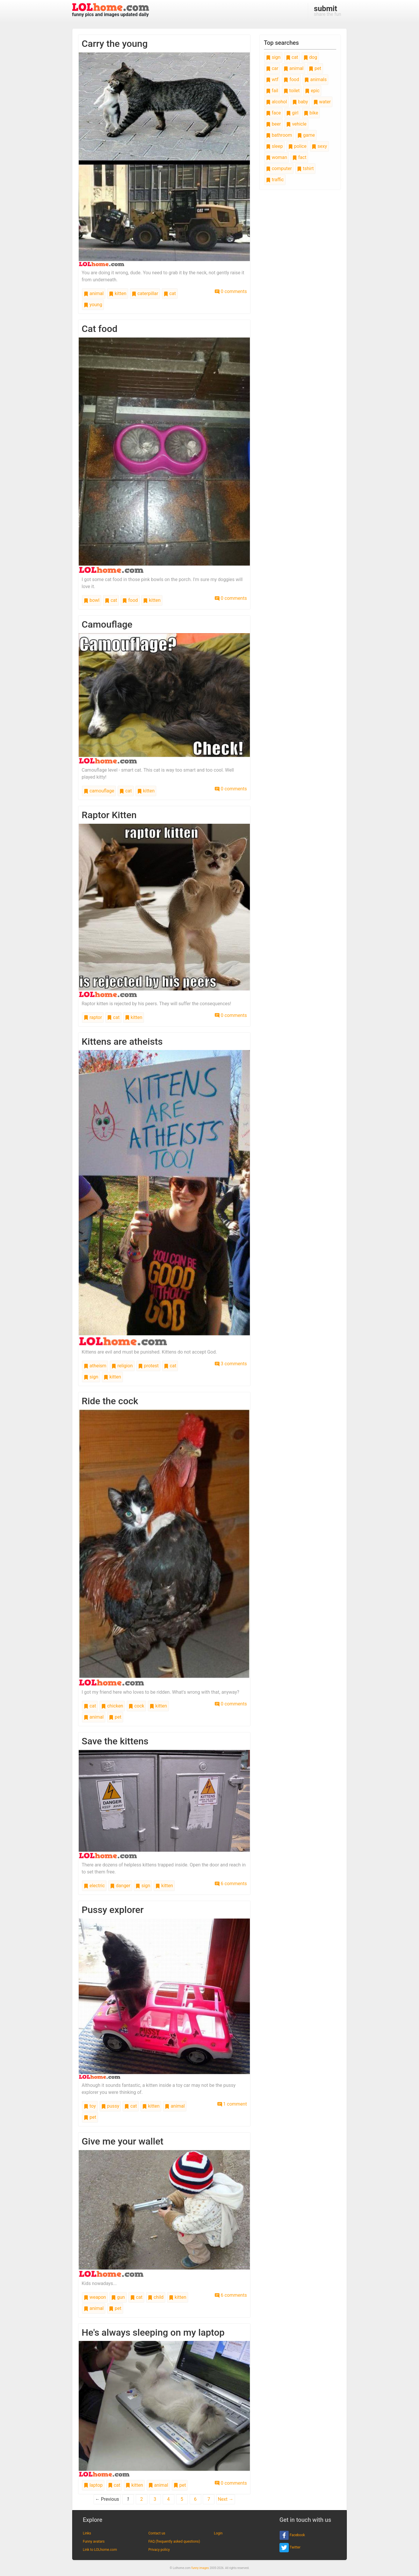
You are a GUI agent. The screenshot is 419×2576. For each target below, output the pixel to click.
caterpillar (145, 293)
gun (118, 2297)
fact (299, 157)
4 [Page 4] (168, 2499)
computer (279, 168)
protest (148, 1365)
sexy (319, 146)
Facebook (292, 2535)
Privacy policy (159, 2550)
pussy (110, 2106)
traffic (275, 179)
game (306, 135)
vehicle (296, 124)
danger (120, 1885)
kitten (117, 293)
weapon (95, 2297)
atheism (95, 1365)
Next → (225, 2499)
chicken (112, 1706)
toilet (292, 90)
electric (94, 1885)
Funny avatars (93, 2541)
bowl (91, 600)
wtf (272, 79)
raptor (93, 1017)
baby (300, 102)
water (322, 102)
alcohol (276, 102)
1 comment (232, 2104)
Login (218, 2533)
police (297, 146)
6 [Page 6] (195, 2499)
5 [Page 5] (182, 2499)
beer (273, 124)
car (272, 68)
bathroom (279, 135)
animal (94, 293)
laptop (93, 2485)
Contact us (156, 2533)
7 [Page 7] (208, 2499)
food (130, 600)
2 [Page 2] (141, 2499)
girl (292, 113)
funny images (200, 2568)
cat (170, 293)
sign (91, 1377)
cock (136, 1706)
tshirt (305, 168)
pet (115, 1717)
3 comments (231, 1363)
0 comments (231, 291)
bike (311, 113)
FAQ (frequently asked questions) (174, 2541)
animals (315, 79)
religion (122, 1365)
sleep (274, 146)
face (273, 113)
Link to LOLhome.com (100, 2550)
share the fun (327, 10)
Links (87, 2533)
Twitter (289, 2547)
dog (310, 57)
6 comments (231, 1883)
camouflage (99, 791)
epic (312, 90)
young (93, 304)
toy (90, 2106)
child (156, 2297)
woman (276, 157)
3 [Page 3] (155, 2499)
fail (272, 90)
